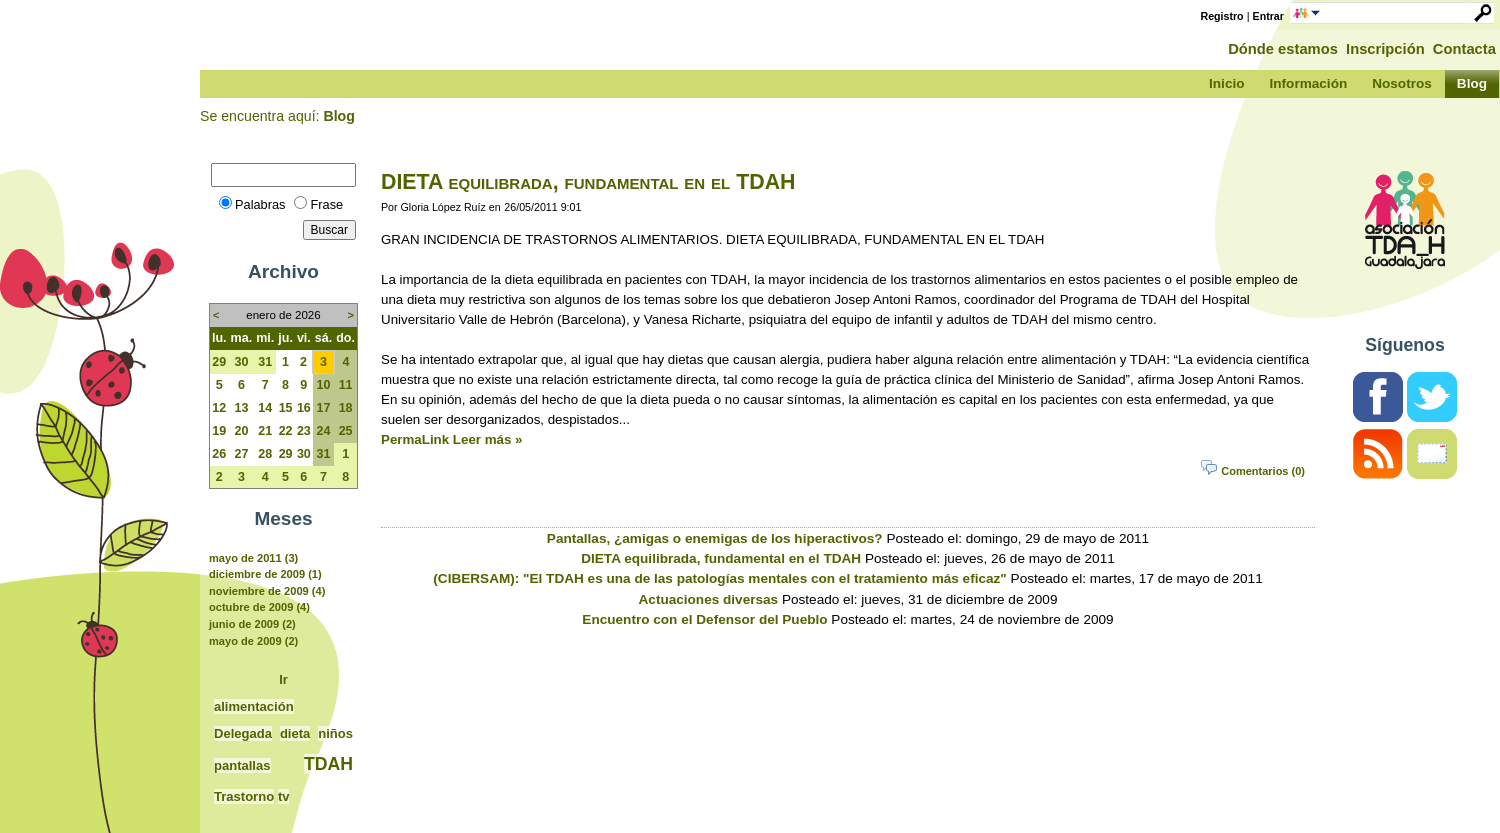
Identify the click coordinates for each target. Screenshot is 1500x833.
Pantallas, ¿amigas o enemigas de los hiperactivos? (715, 538)
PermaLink (415, 439)
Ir (283, 679)
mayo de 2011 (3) (253, 558)
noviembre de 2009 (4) (267, 591)
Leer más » (488, 439)
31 (265, 362)
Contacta (1464, 49)
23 (304, 431)
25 (346, 431)
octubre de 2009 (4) (259, 607)
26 (219, 454)
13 (241, 408)
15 (286, 408)
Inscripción (1385, 49)
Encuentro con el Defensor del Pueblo (704, 619)
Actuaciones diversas (709, 599)
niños (335, 733)
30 (241, 362)
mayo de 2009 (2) (253, 641)
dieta (295, 733)
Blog (338, 116)
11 (346, 385)
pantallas (242, 765)
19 (219, 431)
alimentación (254, 706)
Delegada (243, 733)
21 (265, 431)
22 (286, 431)
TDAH (328, 764)
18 (346, 408)
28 (265, 454)
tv (284, 796)
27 (241, 454)
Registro (1222, 16)
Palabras (260, 204)
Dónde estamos (1283, 49)
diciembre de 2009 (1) (265, 574)
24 (324, 431)
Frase (326, 204)
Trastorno (244, 796)
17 (324, 408)
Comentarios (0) (1263, 471)
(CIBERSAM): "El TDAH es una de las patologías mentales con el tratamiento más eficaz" (719, 578)
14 (265, 408)
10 (324, 385)
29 (219, 362)
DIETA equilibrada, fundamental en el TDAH (588, 182)
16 (304, 408)
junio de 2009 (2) (252, 624)
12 (219, 408)
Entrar (1268, 16)
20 (241, 431)
